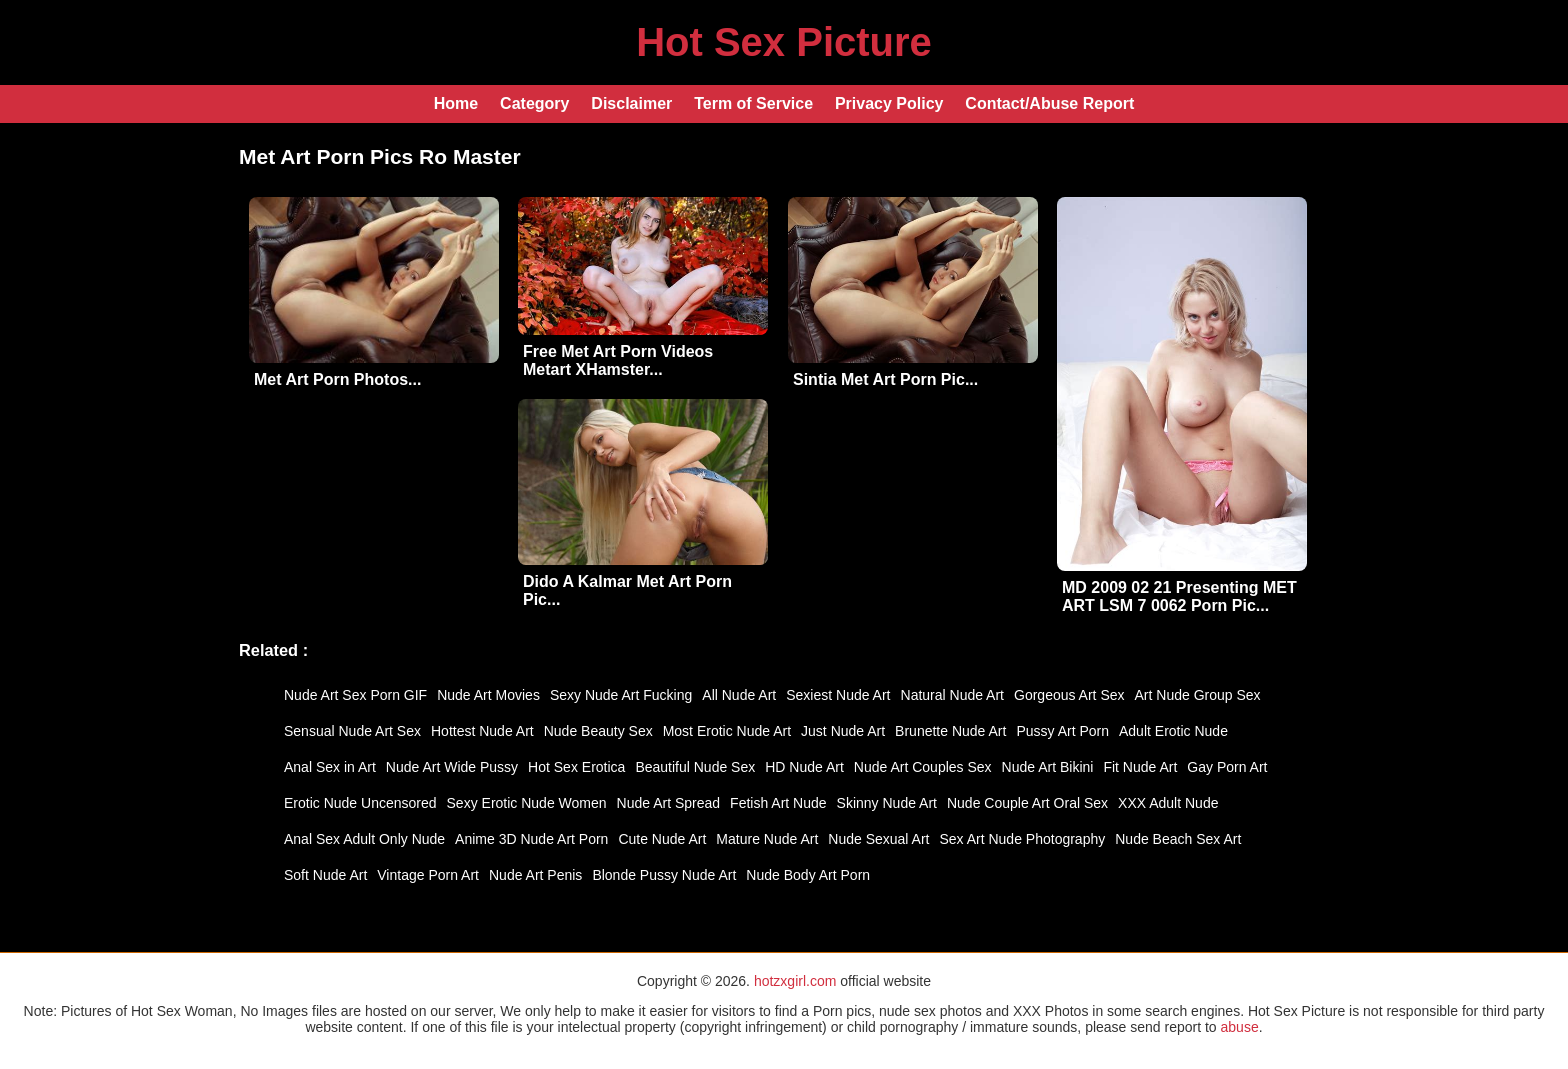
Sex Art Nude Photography (1022, 839)
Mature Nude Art (767, 839)
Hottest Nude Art (482, 731)
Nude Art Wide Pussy (452, 767)
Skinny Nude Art (887, 803)
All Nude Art (739, 695)
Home (456, 103)
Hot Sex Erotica (576, 767)
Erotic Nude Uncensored (360, 803)
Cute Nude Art (662, 839)
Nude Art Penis (535, 875)
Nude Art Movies (488, 695)
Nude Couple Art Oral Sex (1027, 803)
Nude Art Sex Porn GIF (355, 695)
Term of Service (753, 103)
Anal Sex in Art (330, 767)
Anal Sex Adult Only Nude (364, 839)
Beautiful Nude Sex (695, 767)
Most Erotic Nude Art (727, 731)
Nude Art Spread (669, 803)
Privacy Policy (889, 103)
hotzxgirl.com (795, 981)
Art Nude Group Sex (1198, 695)
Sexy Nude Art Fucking (621, 695)
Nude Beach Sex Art (1178, 839)
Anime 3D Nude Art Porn (531, 839)
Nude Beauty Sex (598, 731)
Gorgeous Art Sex (1069, 695)
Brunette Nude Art (950, 731)
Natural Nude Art (953, 695)
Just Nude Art (843, 731)
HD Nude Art (804, 767)
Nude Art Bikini (1048, 767)
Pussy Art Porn (1062, 731)
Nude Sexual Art (878, 839)
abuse (1240, 1027)
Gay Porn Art (1227, 767)
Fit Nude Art (1140, 767)
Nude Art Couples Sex (923, 767)
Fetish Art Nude (778, 803)
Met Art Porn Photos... (337, 379)
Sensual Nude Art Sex (352, 731)
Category (534, 103)
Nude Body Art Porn (808, 875)
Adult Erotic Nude (1173, 731)
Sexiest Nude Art (838, 695)
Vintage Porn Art (428, 875)
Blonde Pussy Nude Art (664, 875)
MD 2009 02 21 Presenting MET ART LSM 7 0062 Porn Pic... (1179, 596)
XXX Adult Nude (1168, 803)
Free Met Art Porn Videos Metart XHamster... (618, 360)
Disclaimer (631, 103)
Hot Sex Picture (784, 42)
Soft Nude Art (325, 875)
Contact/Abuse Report (1049, 103)
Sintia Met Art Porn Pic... (885, 379)
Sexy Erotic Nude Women (527, 803)
